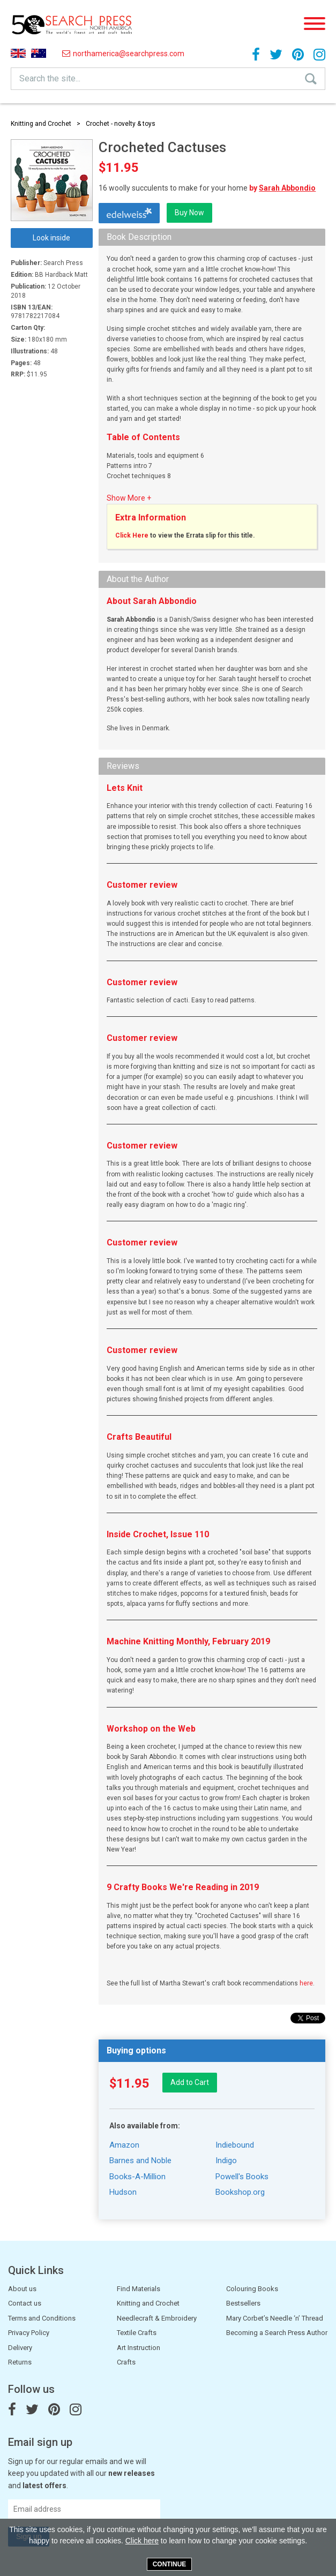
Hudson (123, 2192)
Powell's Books (241, 2176)
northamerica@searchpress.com (123, 53)
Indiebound (234, 2145)
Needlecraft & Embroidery (157, 2318)
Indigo (226, 2160)
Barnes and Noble (140, 2160)
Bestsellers (243, 2303)
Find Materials (138, 2289)
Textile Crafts (136, 2333)
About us (22, 2289)
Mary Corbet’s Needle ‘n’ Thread (274, 2318)
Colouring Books (252, 2289)
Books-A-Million (137, 2176)
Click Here (131, 535)
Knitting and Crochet (41, 123)
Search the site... (49, 78)
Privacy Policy (28, 2333)
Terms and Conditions (42, 2318)
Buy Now (189, 212)
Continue (169, 2564)
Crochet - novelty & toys (120, 123)
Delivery (20, 2348)
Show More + (129, 498)
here (306, 1983)
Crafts (126, 2362)
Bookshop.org (240, 2192)
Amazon (124, 2145)
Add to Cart (189, 2082)
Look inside (51, 237)
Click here (142, 2540)
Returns (20, 2362)
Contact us (24, 2303)
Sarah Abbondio (287, 188)
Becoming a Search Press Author (276, 2333)
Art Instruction (138, 2348)
